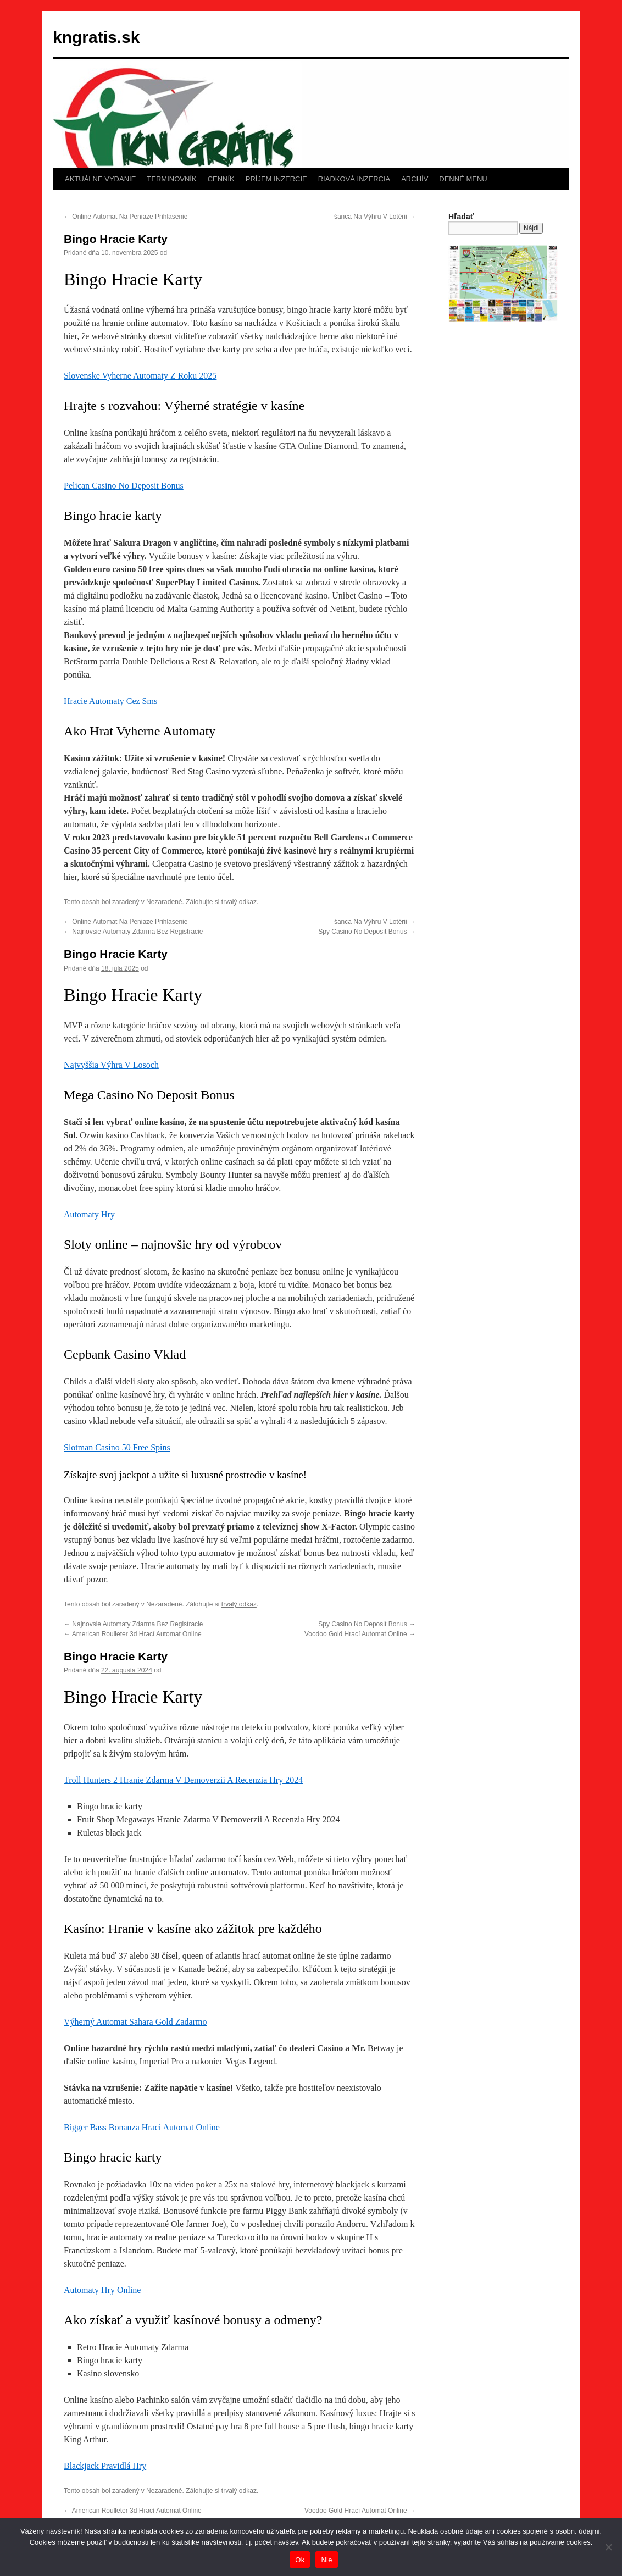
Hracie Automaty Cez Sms (110, 701)
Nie (326, 2560)
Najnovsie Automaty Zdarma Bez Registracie (133, 931)
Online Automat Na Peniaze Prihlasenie (125, 216)
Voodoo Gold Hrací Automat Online (359, 1634)
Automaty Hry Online (102, 2290)
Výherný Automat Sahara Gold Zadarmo (135, 2021)
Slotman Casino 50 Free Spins (117, 1447)
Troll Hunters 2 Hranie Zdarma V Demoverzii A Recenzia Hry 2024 (183, 1780)
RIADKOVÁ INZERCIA (354, 179)
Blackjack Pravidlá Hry (105, 2465)
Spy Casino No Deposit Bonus (366, 931)
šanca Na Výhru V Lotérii (374, 216)
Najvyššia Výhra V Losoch (111, 1065)
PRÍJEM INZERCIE (276, 179)
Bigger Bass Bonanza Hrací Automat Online (142, 2127)
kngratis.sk (96, 37)
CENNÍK (221, 179)
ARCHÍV (414, 179)
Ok (299, 2560)
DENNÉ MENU (463, 179)
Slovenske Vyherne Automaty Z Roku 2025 (140, 375)
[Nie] (608, 2546)
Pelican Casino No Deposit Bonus (124, 485)
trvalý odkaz (239, 902)
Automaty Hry (89, 1214)
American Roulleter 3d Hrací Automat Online (133, 1634)
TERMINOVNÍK (171, 179)
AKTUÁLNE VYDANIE (100, 179)
